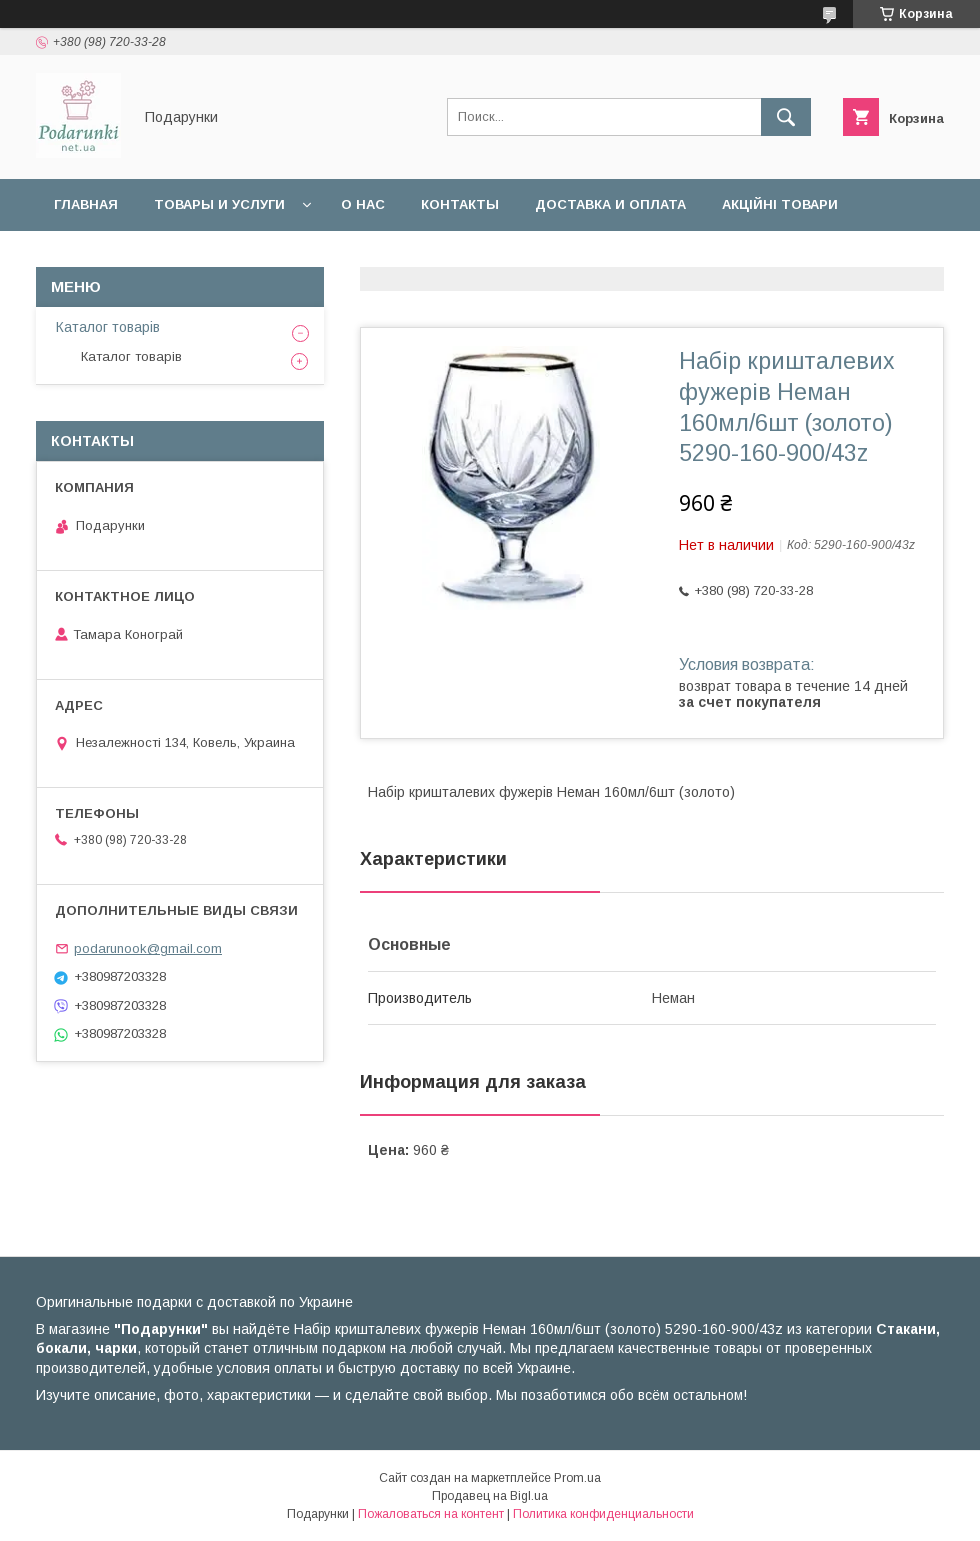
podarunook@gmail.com (148, 948)
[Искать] (786, 117)
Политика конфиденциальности (603, 1514)
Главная (86, 204)
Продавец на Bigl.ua (490, 1496)
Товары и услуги (219, 204)
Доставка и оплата (610, 204)
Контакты (460, 204)
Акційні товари (780, 204)
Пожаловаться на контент (431, 1514)
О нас (363, 204)
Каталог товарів (108, 327)
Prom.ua (577, 1478)
